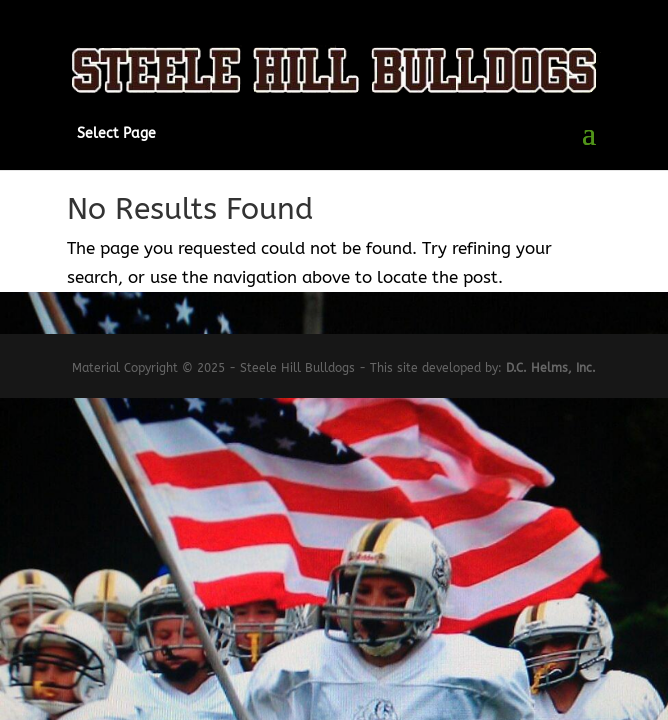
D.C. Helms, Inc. (551, 368)
